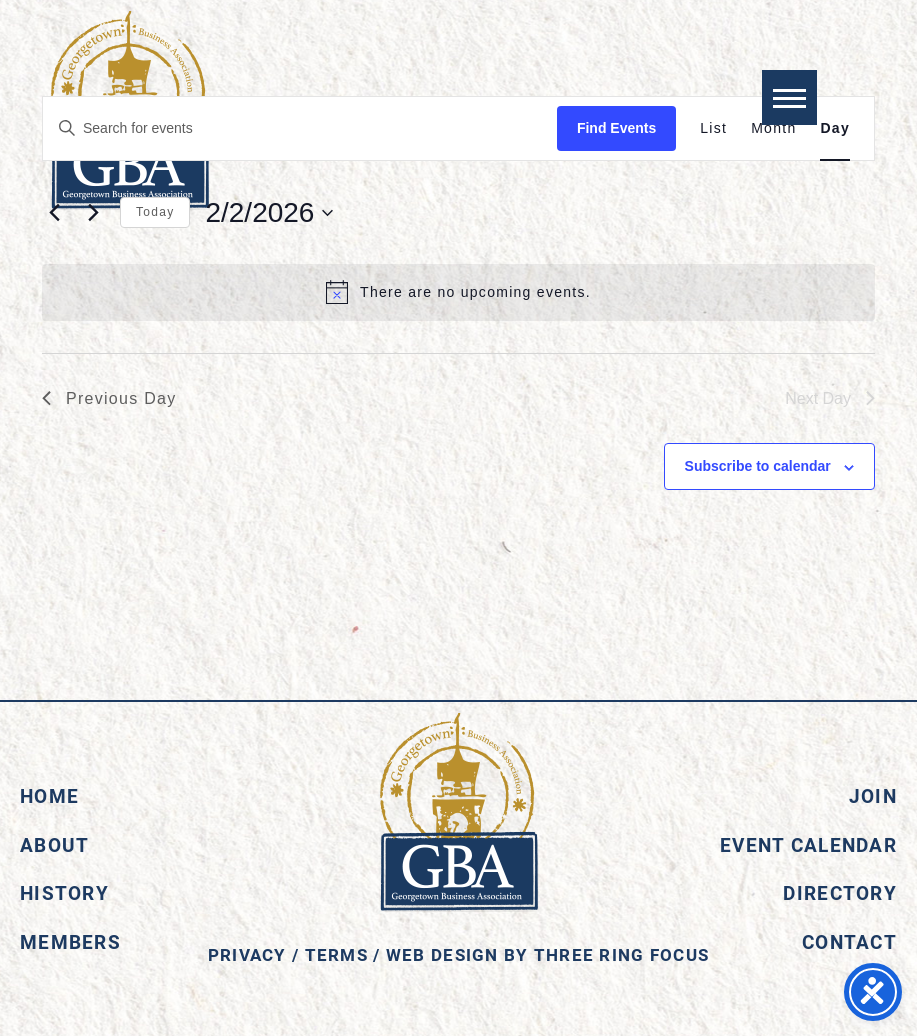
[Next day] (93, 213)
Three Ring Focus (621, 954)
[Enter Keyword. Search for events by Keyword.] (300, 128)
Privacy (247, 954)
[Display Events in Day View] (835, 128)
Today (155, 212)
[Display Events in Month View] (773, 128)
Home (49, 795)
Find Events (616, 128)
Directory (840, 892)
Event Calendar (808, 844)
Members (70, 941)
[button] (789, 97)
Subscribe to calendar (758, 466)
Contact (849, 941)
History (64, 892)
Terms (336, 954)
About (54, 844)
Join (873, 795)
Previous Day (109, 398)
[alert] (458, 292)
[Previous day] (54, 213)
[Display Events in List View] (713, 128)
